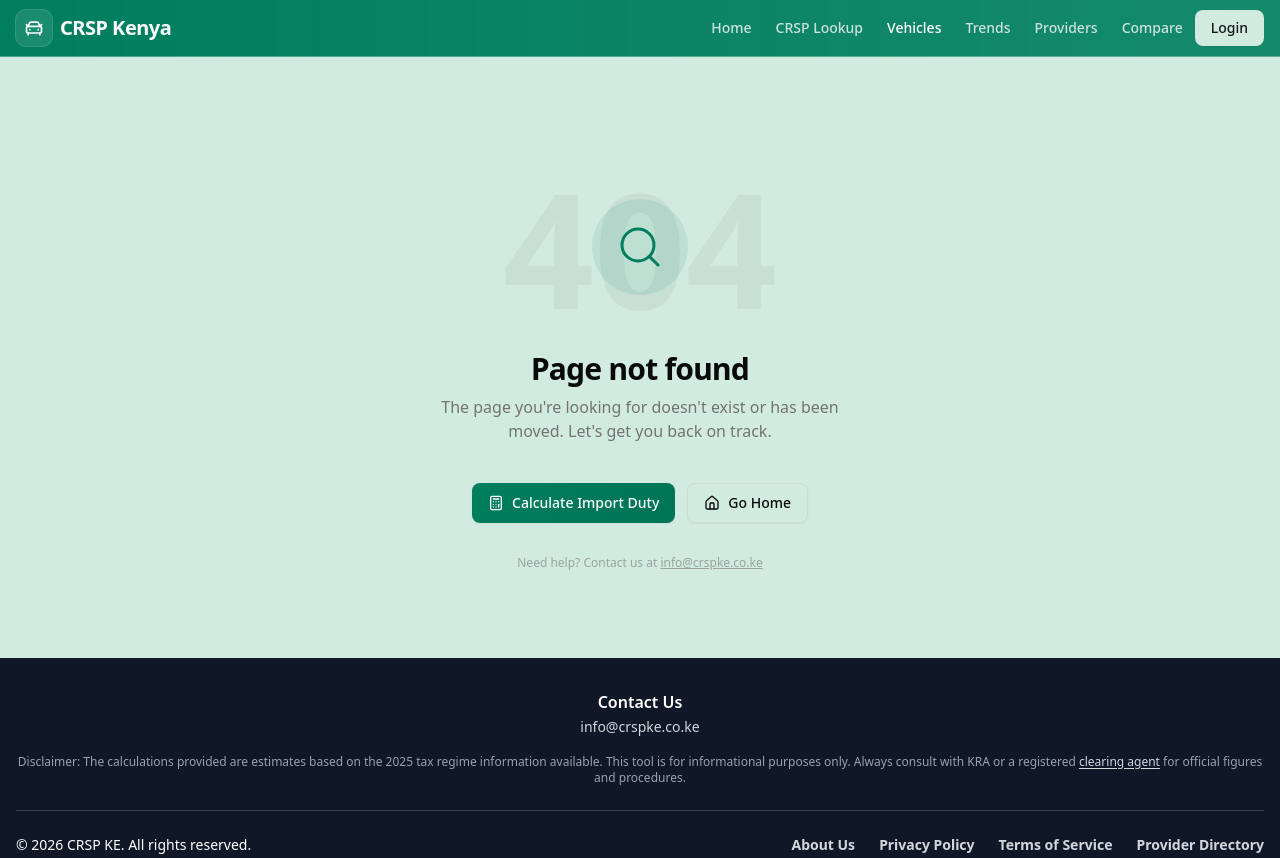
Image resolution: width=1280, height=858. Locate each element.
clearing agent (1119, 761)
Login (1229, 27)
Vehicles (914, 27)
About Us (823, 844)
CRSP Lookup (820, 27)
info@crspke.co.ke (711, 562)
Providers (1066, 27)
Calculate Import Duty (573, 502)
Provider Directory (1201, 844)
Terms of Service (1056, 844)
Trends (987, 27)
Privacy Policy (926, 844)
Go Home (747, 502)
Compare (1152, 27)
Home (731, 27)
